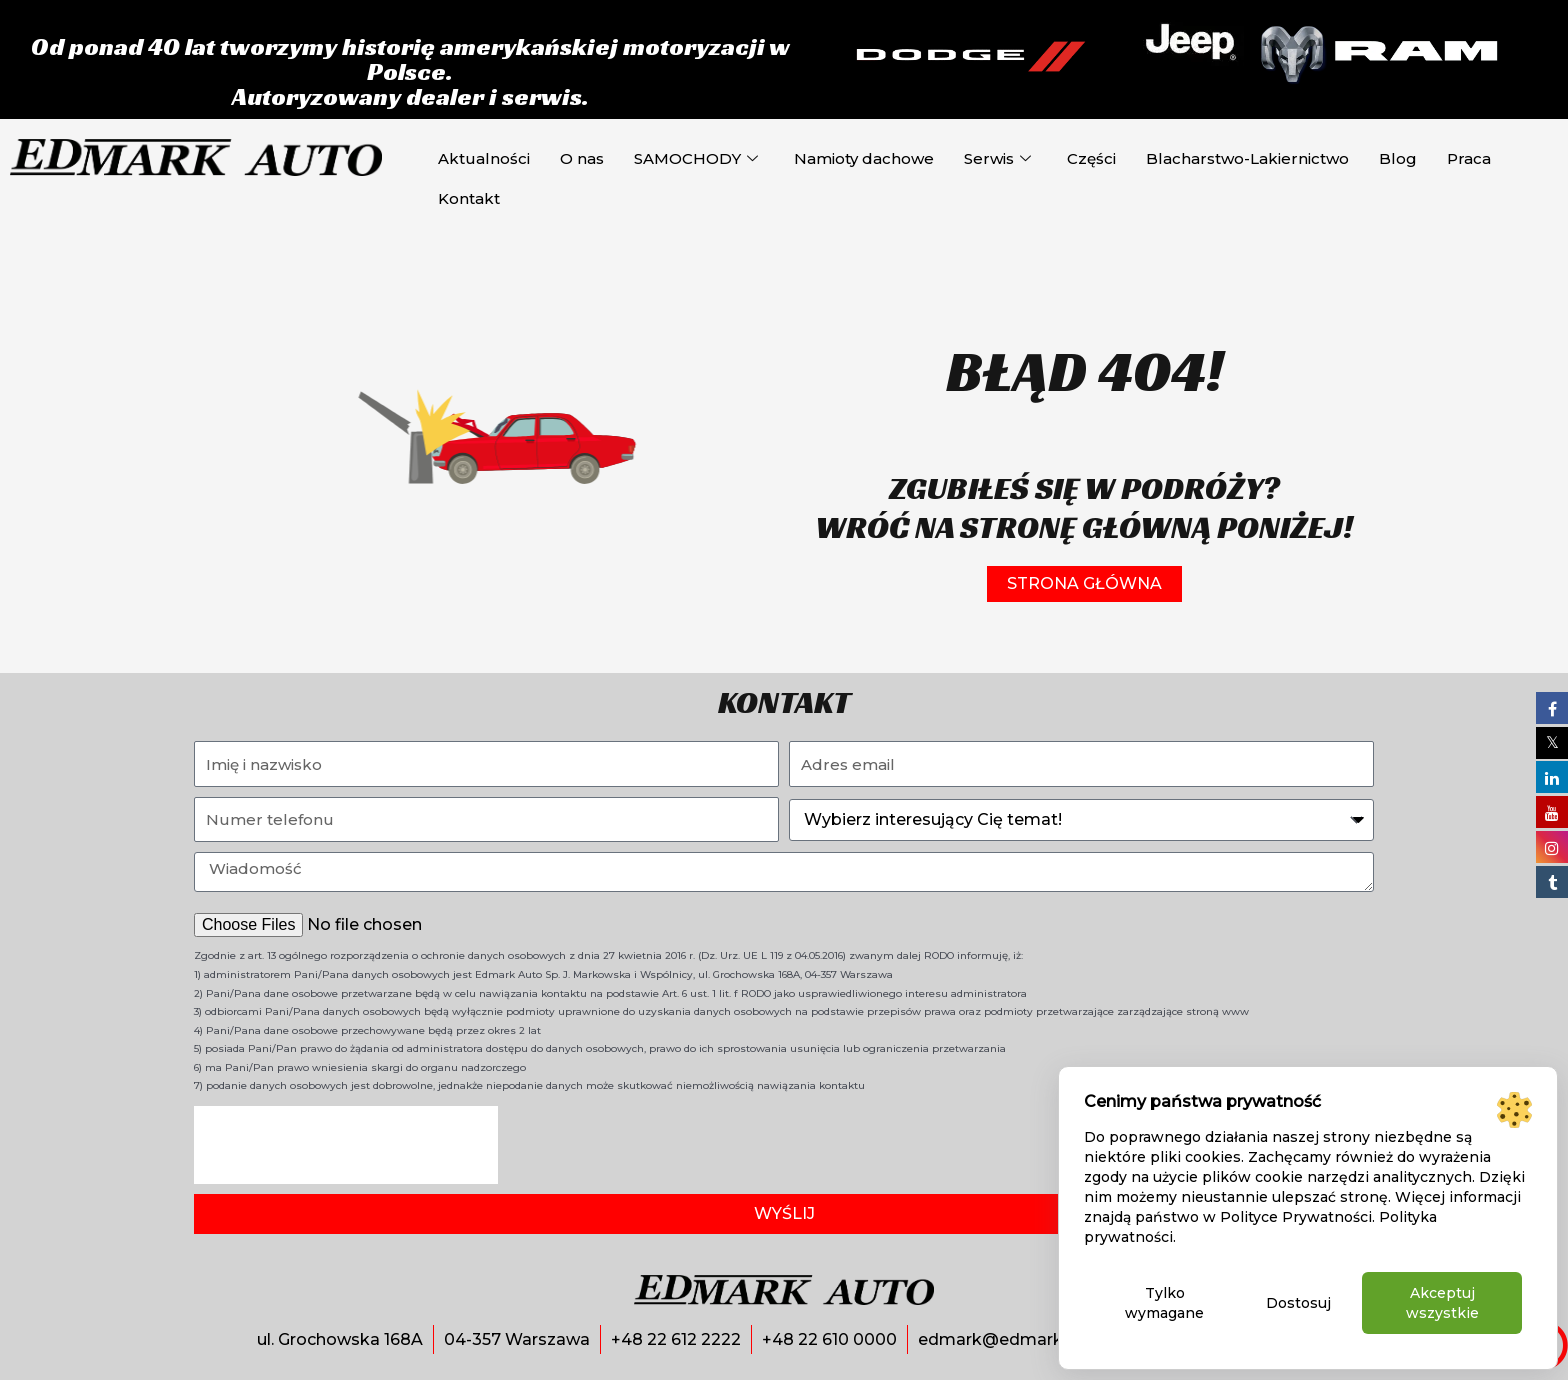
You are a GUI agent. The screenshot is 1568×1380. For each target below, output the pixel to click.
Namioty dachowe (864, 158)
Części (1091, 158)
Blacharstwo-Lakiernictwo (1247, 158)
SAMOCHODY (696, 159)
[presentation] (346, 1145)
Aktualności (484, 158)
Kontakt (469, 198)
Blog (1398, 158)
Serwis (997, 159)
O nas (582, 158)
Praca (1469, 158)
